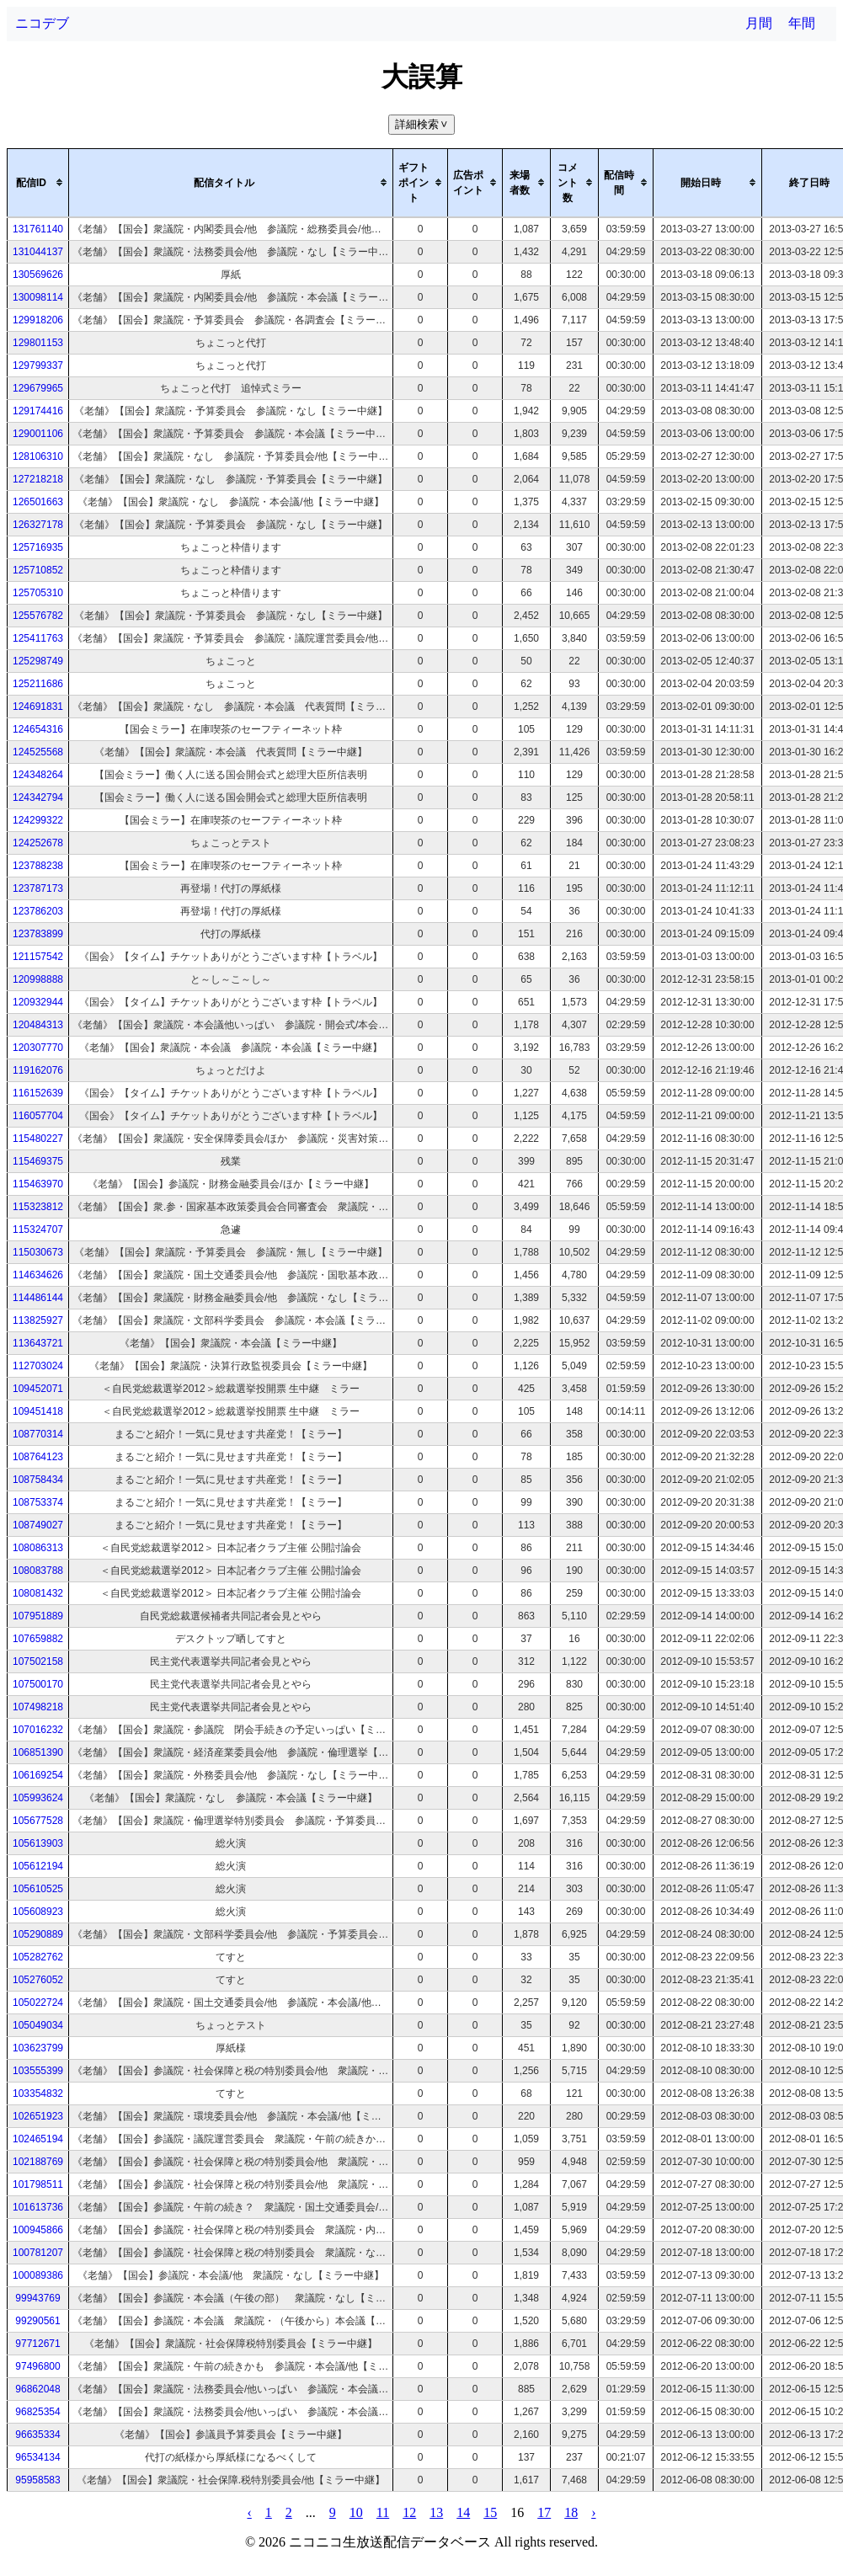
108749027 (38, 1525)
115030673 (38, 1252)
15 (490, 2512)
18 (571, 2512)
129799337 (38, 365)
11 (382, 2512)
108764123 (38, 1457)
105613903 (38, 1843)
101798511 (38, 2184)
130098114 (38, 297)
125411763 (38, 638)
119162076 (38, 1070)
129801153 (38, 343)
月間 (758, 23)
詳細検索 (423, 124)
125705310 (38, 593)
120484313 (38, 1025)
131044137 (38, 252)
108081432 (38, 1593)
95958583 (37, 2480)
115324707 (38, 1229)
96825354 (37, 2412)
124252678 (38, 843)
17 (544, 2512)
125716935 (38, 547)
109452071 (38, 1389)
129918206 (38, 320)
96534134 (37, 2457)
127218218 (38, 479)
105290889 (38, 1934)
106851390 (38, 1752)
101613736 (38, 2207)
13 (436, 2512)
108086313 (38, 1548)
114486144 (38, 1298)
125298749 (38, 661)
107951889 (38, 1616)
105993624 (38, 1798)
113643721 (38, 1343)
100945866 (38, 2230)
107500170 (38, 1684)
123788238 (38, 866)
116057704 (38, 1116)
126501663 (38, 502)
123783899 (38, 934)
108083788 (38, 1570)
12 (409, 2512)
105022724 (38, 2002)
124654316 (38, 729)
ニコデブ (42, 23)
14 (463, 2512)
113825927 (38, 1320)
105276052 (38, 1980)
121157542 (38, 957)
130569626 (38, 274)
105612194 (38, 1866)
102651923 (38, 2116)
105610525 (38, 1889)
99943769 (37, 2298)
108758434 (38, 1479)
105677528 (38, 1821)
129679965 (38, 388)
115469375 (38, 1161)
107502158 (38, 1661)
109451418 (38, 1411)
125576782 (38, 615)
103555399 (38, 2071)
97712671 (37, 2343)
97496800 (37, 2366)
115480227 (38, 1138)
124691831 (38, 706)
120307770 (38, 1047)
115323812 (38, 1207)
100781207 (38, 2253)
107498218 (38, 1707)
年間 (801, 23)
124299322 (38, 820)
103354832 (38, 2093)
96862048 (37, 2389)
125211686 (38, 684)
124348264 (38, 775)
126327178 (38, 525)
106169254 (38, 1775)
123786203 (38, 911)
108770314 (38, 1434)
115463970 (38, 1184)
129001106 (38, 434)
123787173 (38, 888)
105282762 (38, 1957)
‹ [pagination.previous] (249, 2512)
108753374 (38, 1502)
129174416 (38, 411)
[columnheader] (38, 182)
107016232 (38, 1730)
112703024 (38, 1366)
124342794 (38, 797)
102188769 (38, 2162)
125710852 (38, 570)
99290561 (37, 2321)
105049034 (38, 2025)
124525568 (38, 752)
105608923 (38, 1911)
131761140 (38, 229)
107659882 (38, 1639)
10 (356, 2512)
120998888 (38, 979)
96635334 (37, 2434)
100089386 (38, 2275)
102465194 (38, 2139)
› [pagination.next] (593, 2512)
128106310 (38, 456)
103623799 (38, 2048)
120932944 (38, 1002)
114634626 (38, 1275)
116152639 (38, 1093)
